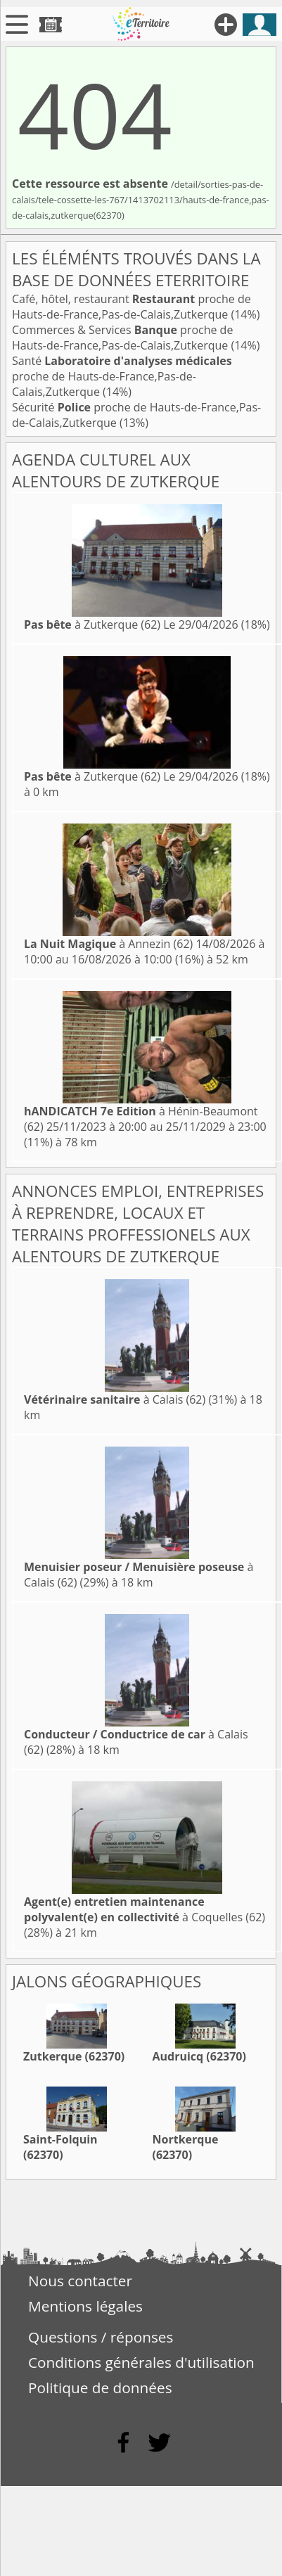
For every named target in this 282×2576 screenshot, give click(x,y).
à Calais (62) (114, 1399)
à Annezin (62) (108, 943)
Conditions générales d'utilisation (141, 2362)
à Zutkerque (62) (92, 624)
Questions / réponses (100, 2337)
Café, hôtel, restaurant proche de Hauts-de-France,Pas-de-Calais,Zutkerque (131, 306)
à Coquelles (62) (144, 1909)
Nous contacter (80, 2280)
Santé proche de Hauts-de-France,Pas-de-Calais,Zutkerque (122, 376)
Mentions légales (85, 2306)
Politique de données (100, 2387)
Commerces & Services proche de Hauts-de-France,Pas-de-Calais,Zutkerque (122, 337)
